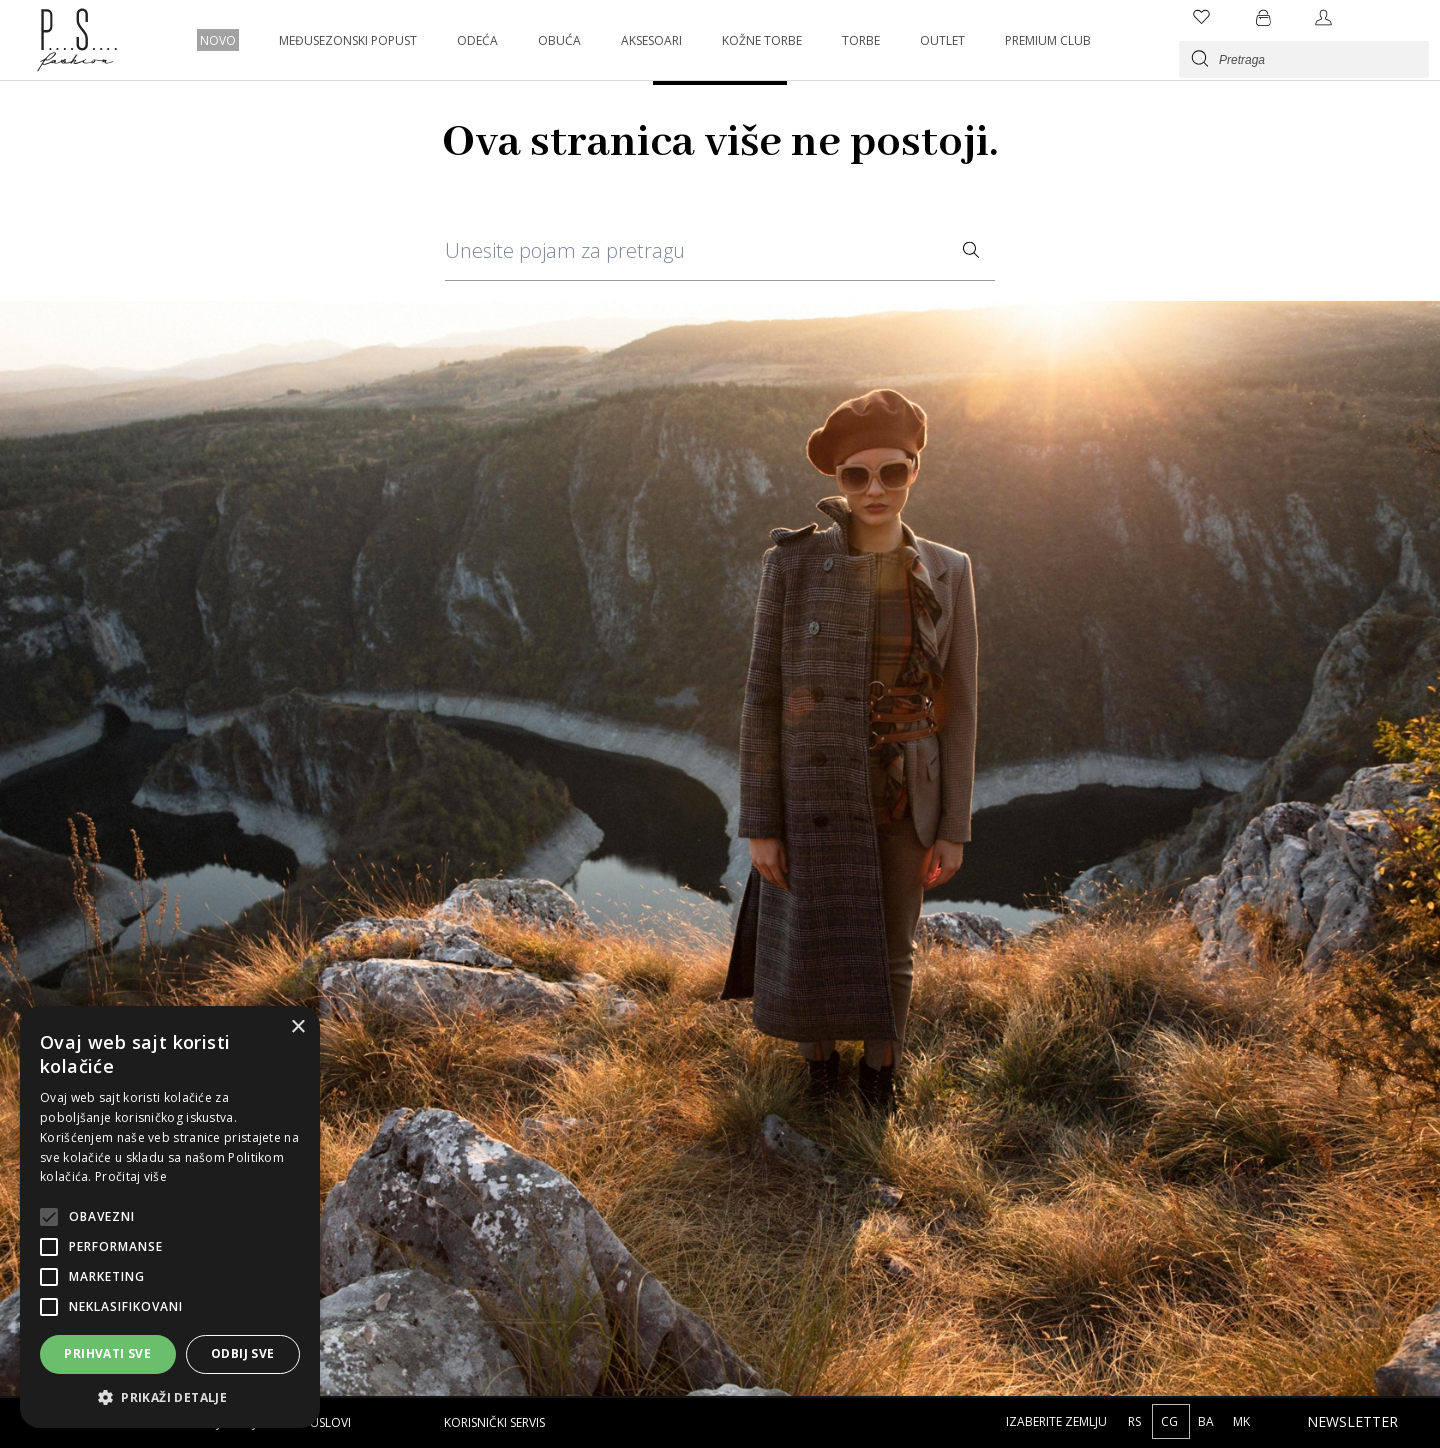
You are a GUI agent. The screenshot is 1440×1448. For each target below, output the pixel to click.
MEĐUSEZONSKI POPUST (348, 40)
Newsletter (1352, 1421)
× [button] (297, 1027)
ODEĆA (477, 40)
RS (1136, 1421)
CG (1171, 1421)
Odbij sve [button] (243, 1353)
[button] (170, 1397)
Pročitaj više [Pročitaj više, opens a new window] (131, 1176)
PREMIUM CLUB (1048, 40)
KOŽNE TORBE (762, 40)
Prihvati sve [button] (107, 1353)
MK (1241, 1421)
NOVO (218, 40)
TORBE (861, 40)
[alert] (170, 1217)
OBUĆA (559, 40)
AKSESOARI (651, 40)
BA (1207, 1421)
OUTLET (942, 40)
